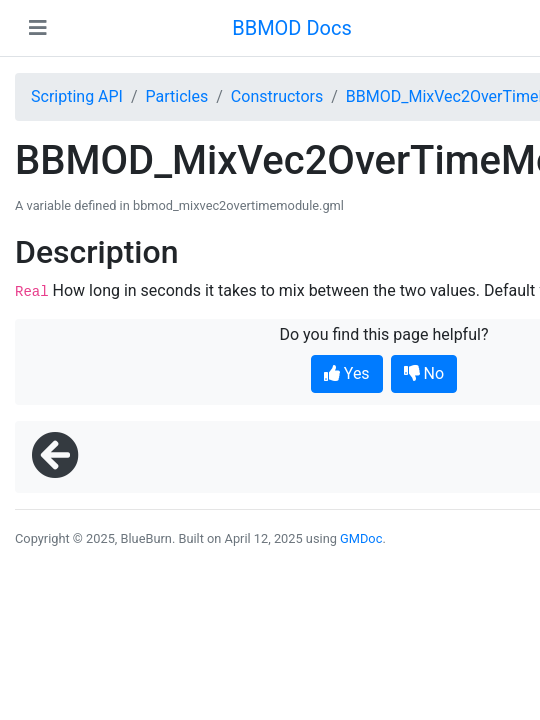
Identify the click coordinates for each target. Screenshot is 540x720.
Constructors (277, 96)
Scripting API (77, 96)
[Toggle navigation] (38, 28)
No (424, 373)
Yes (347, 373)
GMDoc (361, 538)
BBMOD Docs (292, 28)
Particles (177, 96)
